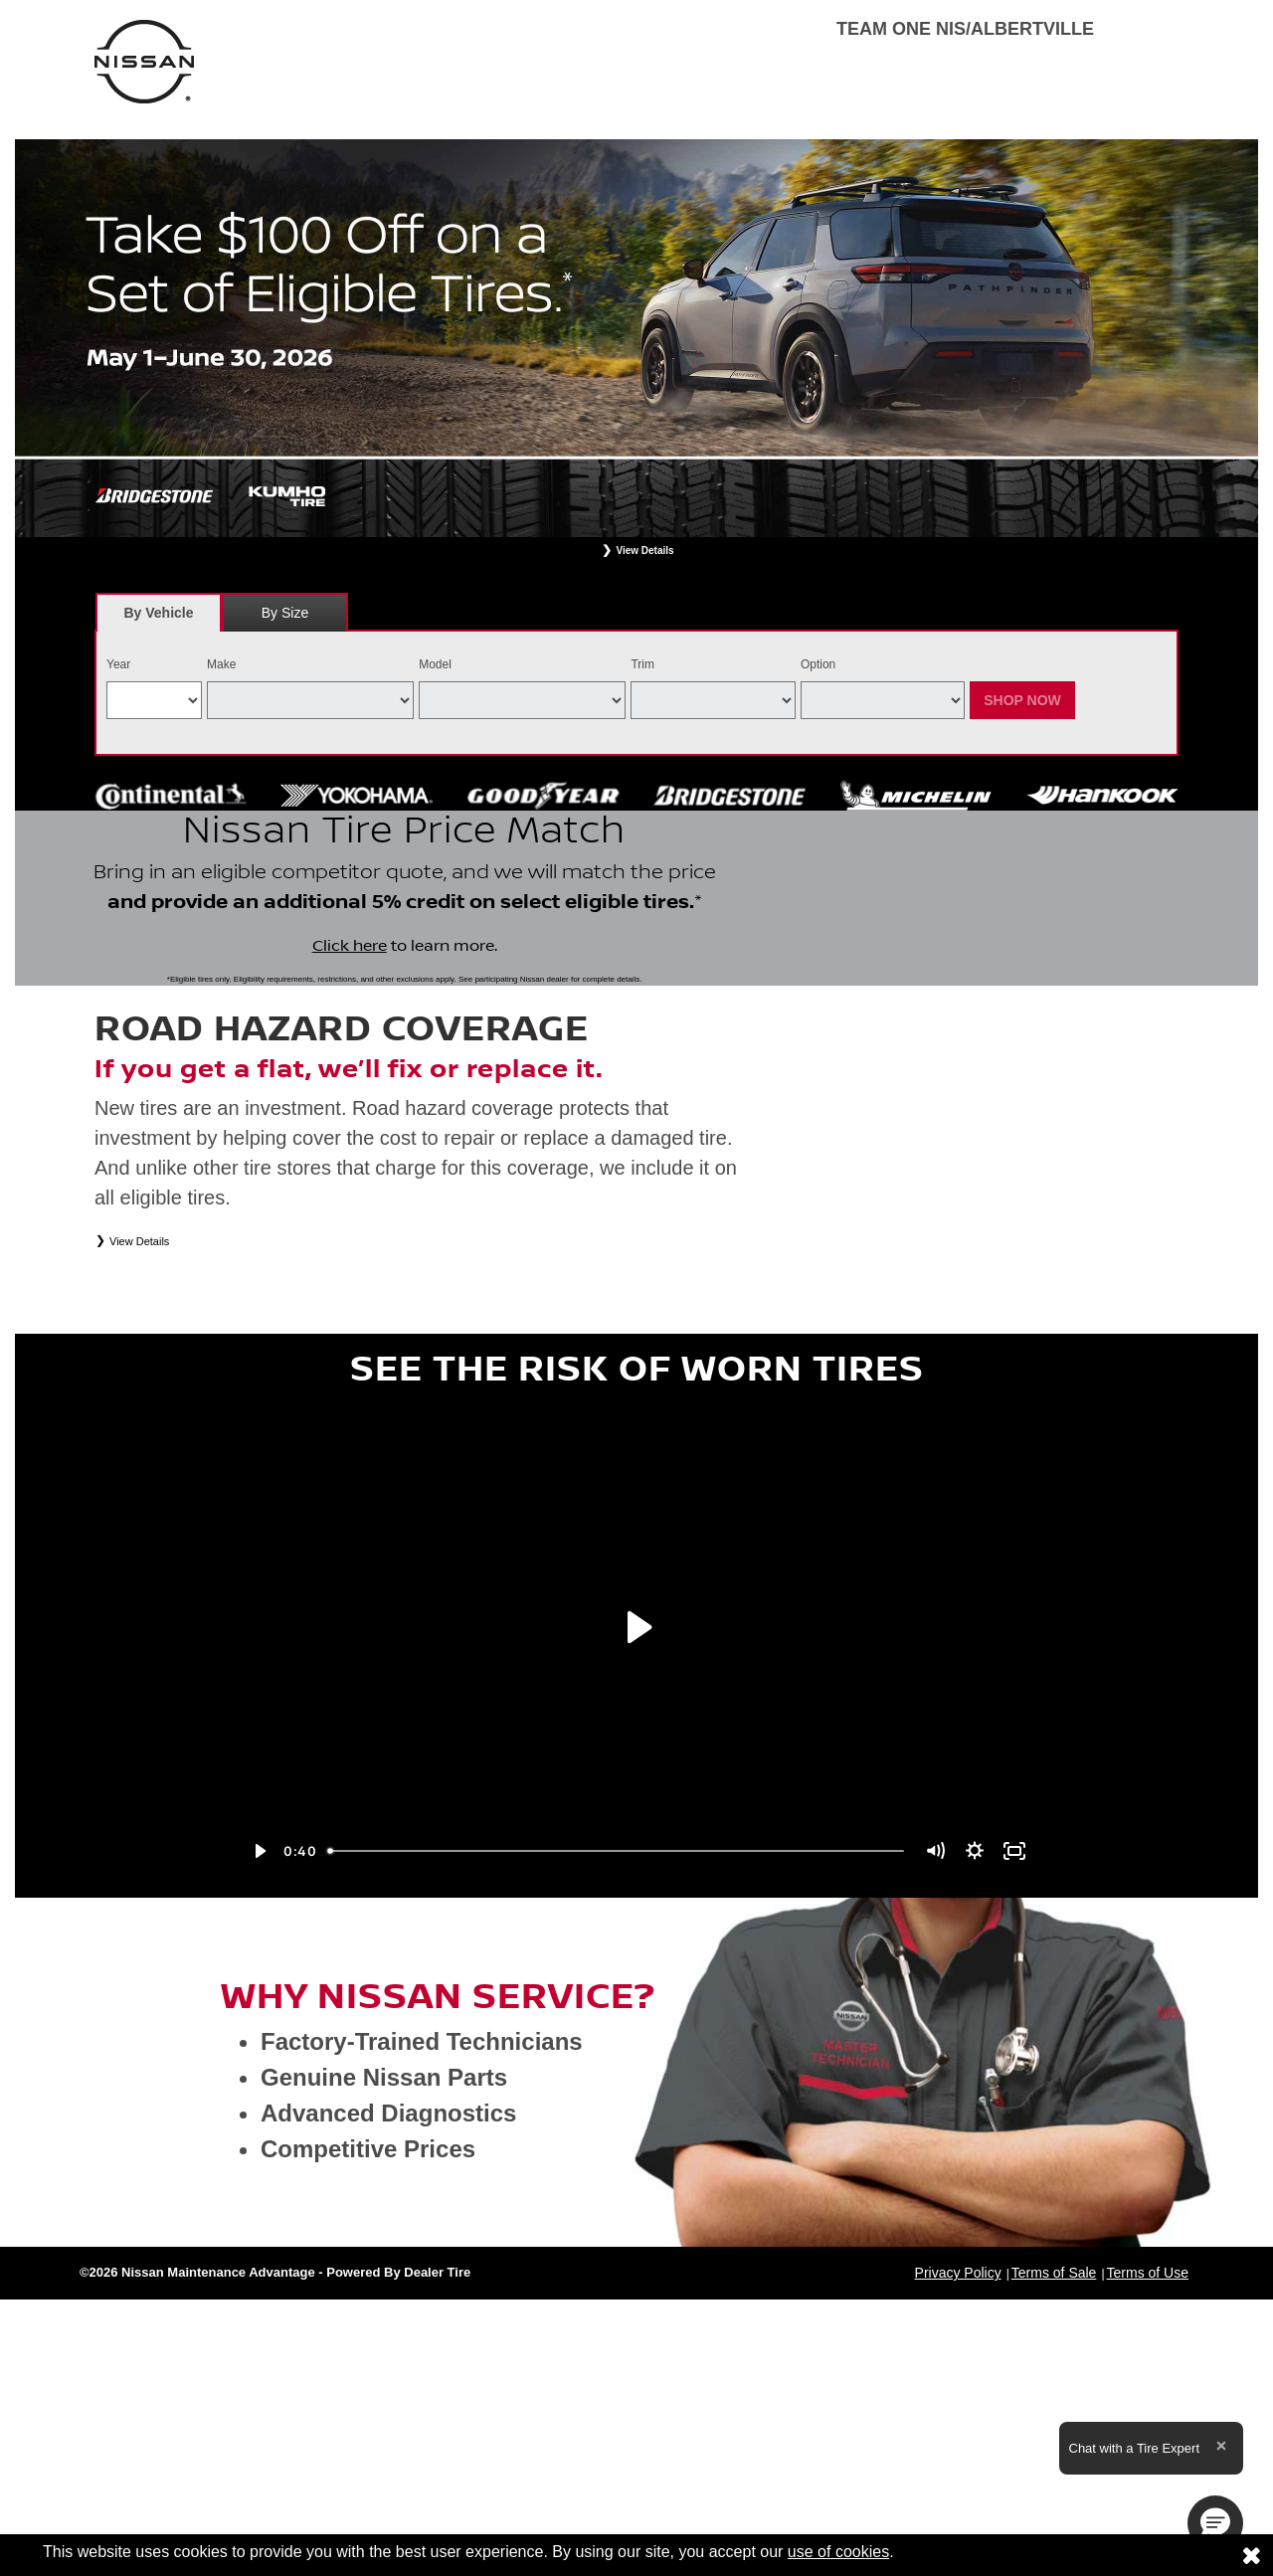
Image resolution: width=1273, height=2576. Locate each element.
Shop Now (1022, 700)
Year (118, 664)
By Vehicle (158, 618)
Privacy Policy (958, 2429)
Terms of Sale (1054, 2429)
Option (818, 664)
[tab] (158, 612)
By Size (285, 613)
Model (435, 664)
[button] (1215, 2523)
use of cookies (838, 2551)
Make (221, 664)
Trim (642, 664)
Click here (349, 1024)
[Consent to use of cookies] (1251, 2555)
